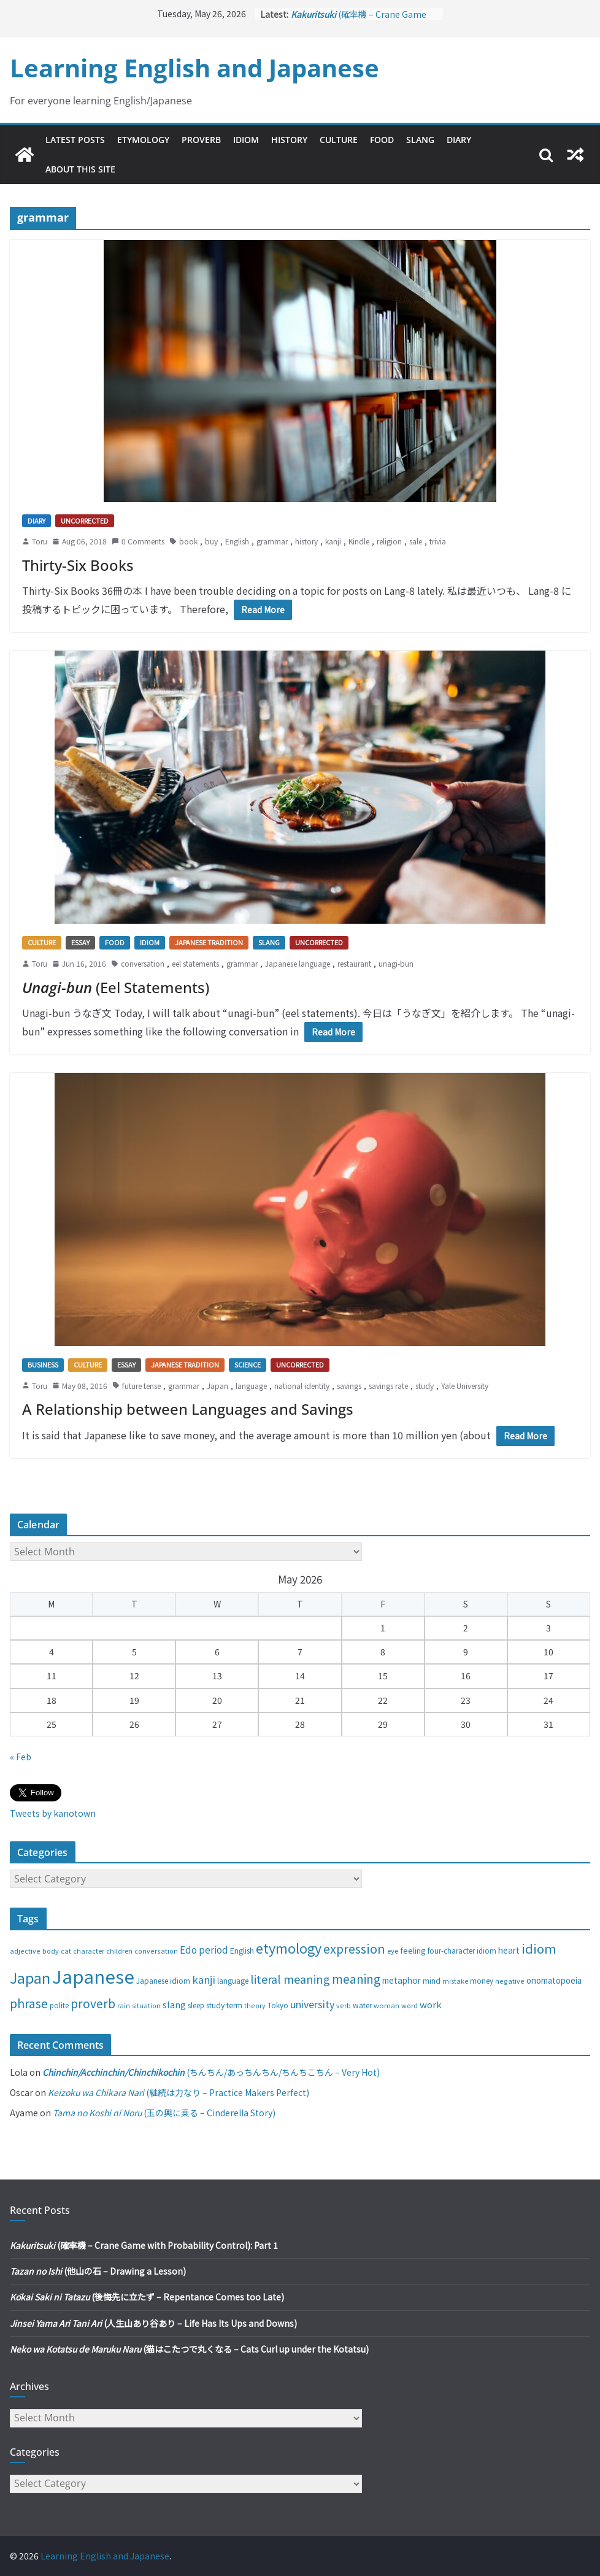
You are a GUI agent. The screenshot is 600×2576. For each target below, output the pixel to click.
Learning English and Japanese (194, 68)
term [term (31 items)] (234, 2005)
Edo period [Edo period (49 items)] (204, 1949)
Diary (459, 139)
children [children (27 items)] (119, 1950)
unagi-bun (396, 963)
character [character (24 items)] (88, 1950)
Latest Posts (75, 139)
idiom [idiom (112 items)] (538, 1948)
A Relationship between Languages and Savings (187, 1409)
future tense (141, 1385)
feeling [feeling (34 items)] (413, 1950)
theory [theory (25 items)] (255, 2005)
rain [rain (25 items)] (123, 2005)
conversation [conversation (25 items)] (156, 1950)
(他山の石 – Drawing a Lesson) (98, 2271)
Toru (39, 541)
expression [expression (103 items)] (354, 1948)
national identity (301, 1385)
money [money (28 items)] (481, 1981)
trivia (437, 541)
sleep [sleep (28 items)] (196, 2005)
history (306, 541)
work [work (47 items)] (431, 2004)
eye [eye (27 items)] (392, 1950)
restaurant (354, 963)
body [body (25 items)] (50, 1950)
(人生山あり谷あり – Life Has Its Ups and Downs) (153, 2323)
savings (349, 1385)
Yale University (464, 1385)
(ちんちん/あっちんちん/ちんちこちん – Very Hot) (211, 2072)
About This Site (80, 169)
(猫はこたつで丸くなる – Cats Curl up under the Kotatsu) (189, 2349)
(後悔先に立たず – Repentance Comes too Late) (147, 2297)
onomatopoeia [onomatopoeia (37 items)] (554, 1980)
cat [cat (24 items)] (66, 1950)
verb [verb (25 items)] (343, 2005)
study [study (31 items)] (215, 2005)
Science (247, 1364)
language (251, 1385)
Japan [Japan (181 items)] (30, 1977)
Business (43, 1364)
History (289, 139)
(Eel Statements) (115, 987)
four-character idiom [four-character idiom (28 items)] (462, 1950)
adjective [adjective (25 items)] (25, 1950)
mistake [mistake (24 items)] (455, 1981)
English (237, 541)
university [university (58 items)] (312, 2004)
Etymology (143, 139)
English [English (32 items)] (242, 1950)
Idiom (246, 139)
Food (382, 139)
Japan (217, 1385)
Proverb (201, 139)
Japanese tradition (209, 942)
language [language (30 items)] (232, 1980)
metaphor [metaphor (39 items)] (401, 1980)
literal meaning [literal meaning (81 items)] (290, 1979)
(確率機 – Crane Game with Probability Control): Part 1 (144, 2245)
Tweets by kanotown (53, 1813)
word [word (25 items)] (409, 2005)
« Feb (20, 1756)
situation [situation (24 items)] (146, 2005)
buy (211, 541)
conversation (142, 963)
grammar (272, 541)
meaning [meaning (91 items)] (356, 1978)
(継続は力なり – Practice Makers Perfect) (178, 2092)
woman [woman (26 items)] (386, 2005)
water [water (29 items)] (362, 2005)
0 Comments (138, 541)
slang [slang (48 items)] (174, 2004)
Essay (80, 942)
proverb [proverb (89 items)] (93, 2003)
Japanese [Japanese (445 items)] (93, 1976)
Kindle (358, 541)
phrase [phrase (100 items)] (29, 2003)
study (424, 1385)
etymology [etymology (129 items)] (288, 1947)
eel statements (195, 963)
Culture (339, 139)
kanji (333, 541)
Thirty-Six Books (78, 565)
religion (389, 541)
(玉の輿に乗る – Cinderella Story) (164, 2112)
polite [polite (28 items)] (59, 2005)
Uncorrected (85, 520)
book (188, 541)
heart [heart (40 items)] (509, 1950)
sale (415, 541)
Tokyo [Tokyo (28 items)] (277, 2005)
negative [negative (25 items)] (510, 1981)
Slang (420, 139)
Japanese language (297, 963)
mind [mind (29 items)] (431, 1980)
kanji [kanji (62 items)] (203, 1979)
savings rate (388, 1385)
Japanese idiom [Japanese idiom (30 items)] (163, 1980)
